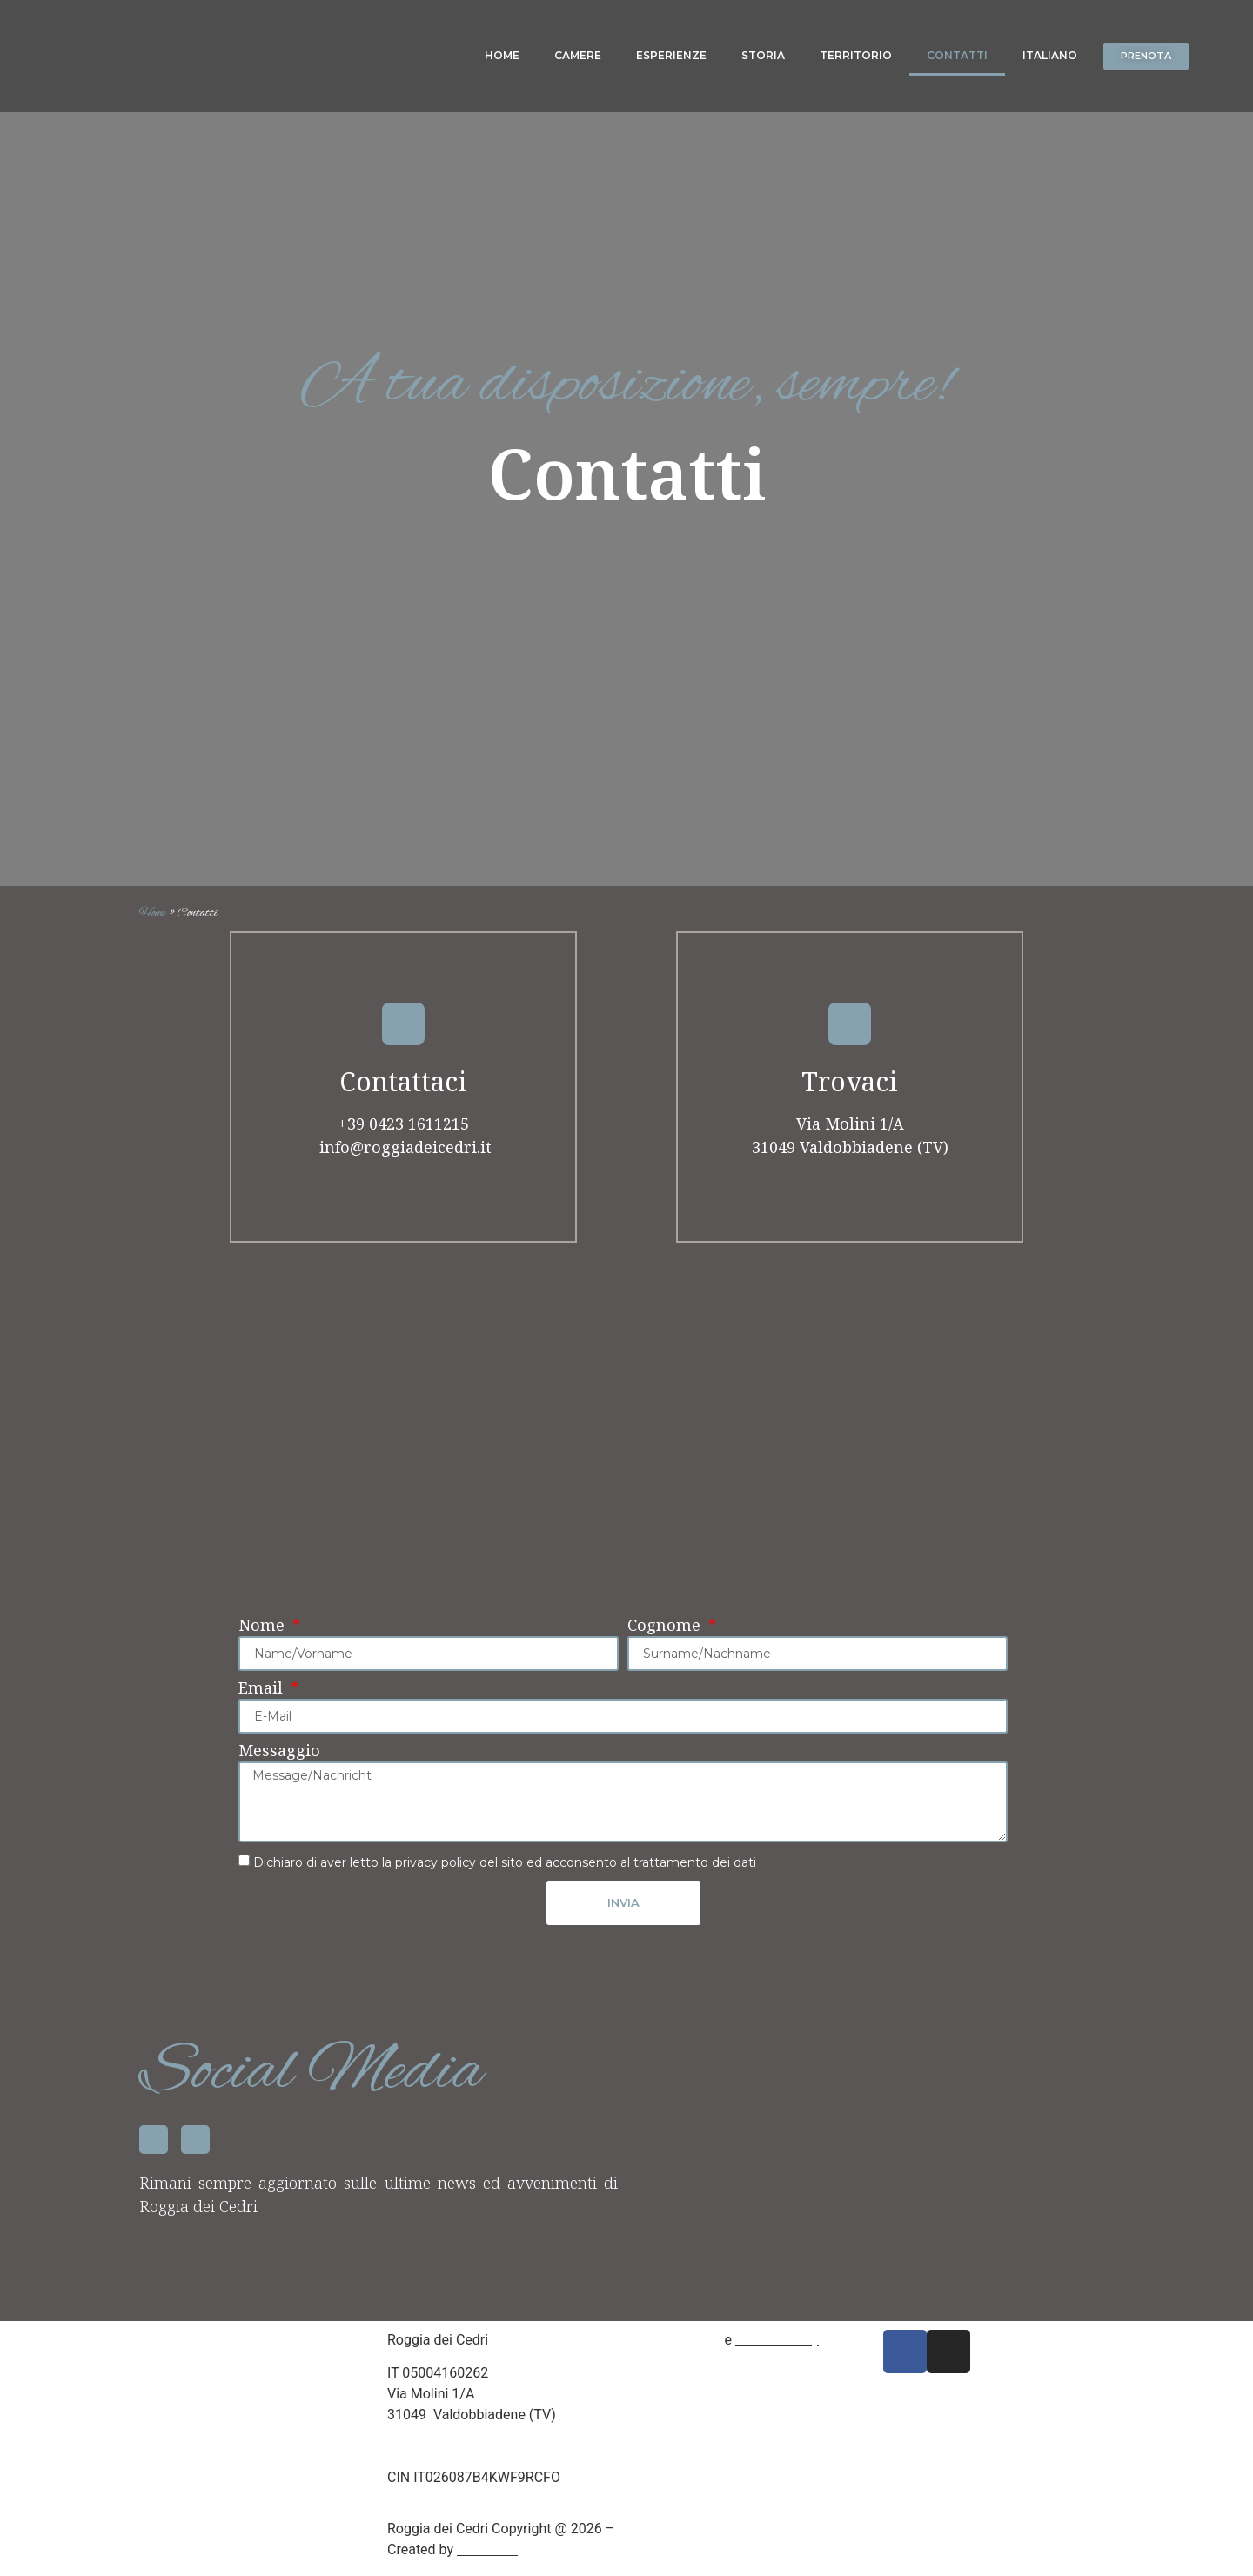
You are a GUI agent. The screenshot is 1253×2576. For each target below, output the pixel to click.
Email (262, 1699)
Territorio (856, 55)
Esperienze (671, 55)
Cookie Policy (777, 2346)
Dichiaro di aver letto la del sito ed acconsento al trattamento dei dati (504, 1872)
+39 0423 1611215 (403, 1133)
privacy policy (435, 1872)
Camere (577, 55)
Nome (263, 1636)
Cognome (666, 1636)
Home (502, 55)
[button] (1149, 56)
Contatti (957, 55)
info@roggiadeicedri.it (403, 1156)
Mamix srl (487, 2556)
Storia (763, 55)
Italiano (1049, 55)
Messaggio (279, 1762)
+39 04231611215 (443, 2443)
